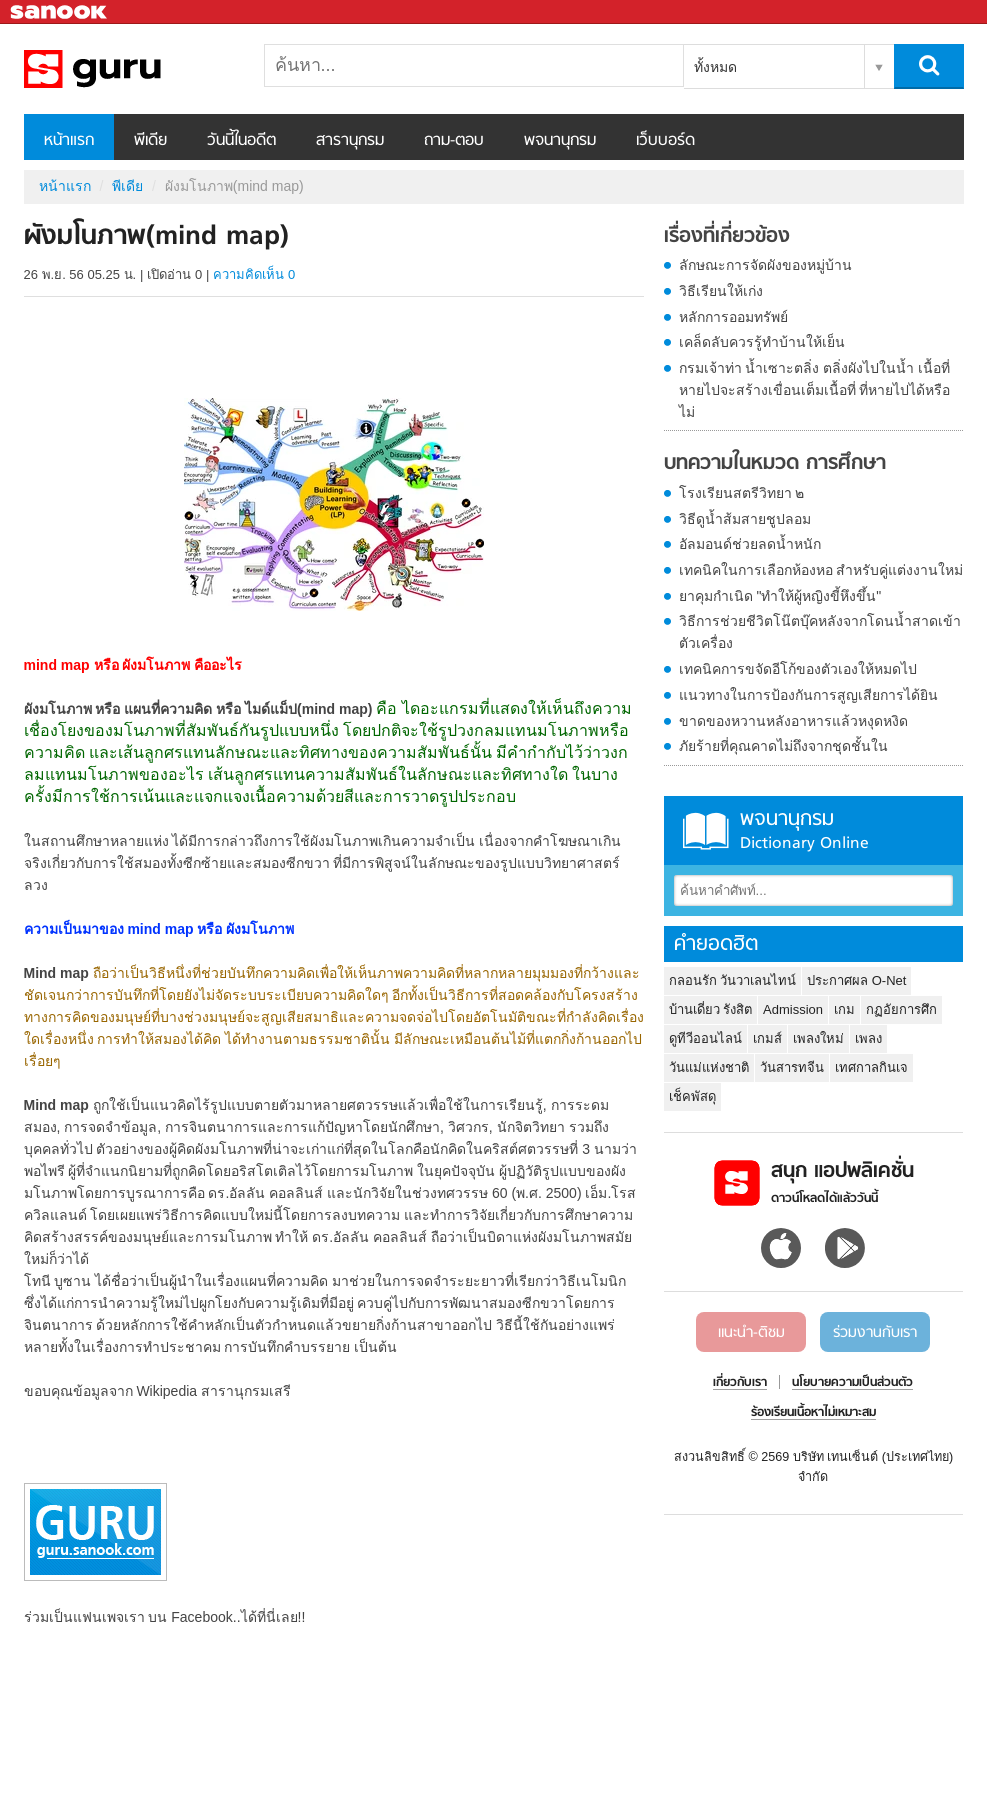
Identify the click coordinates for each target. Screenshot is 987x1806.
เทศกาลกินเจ (871, 1067)
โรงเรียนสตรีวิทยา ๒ (742, 493)
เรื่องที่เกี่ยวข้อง (727, 237)
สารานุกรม (350, 141)
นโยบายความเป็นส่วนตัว (852, 1383)
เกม (844, 1009)
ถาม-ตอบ (454, 141)
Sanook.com (60, 12)
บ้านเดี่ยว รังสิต (711, 1009)
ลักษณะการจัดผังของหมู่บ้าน (765, 265)
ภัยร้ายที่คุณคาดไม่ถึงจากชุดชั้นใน (783, 746)
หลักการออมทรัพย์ (733, 317)
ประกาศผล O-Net (856, 980)
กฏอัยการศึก (901, 1009)
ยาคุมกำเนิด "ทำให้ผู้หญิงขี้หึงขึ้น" (780, 596)
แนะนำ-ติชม (751, 1333)
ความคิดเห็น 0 (254, 274)
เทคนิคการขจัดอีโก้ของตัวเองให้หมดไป (798, 669)
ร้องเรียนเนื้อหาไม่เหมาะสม (813, 1413)
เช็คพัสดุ (692, 1096)
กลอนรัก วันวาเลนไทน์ (733, 980)
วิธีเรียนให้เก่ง (721, 291)
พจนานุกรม (560, 141)
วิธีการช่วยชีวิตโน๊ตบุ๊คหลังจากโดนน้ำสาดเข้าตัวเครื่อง (820, 632)
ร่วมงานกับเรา (875, 1333)
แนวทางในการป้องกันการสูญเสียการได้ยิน (808, 695)
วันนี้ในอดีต (241, 141)
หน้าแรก (69, 141)
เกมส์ (767, 1038)
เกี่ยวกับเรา (740, 1383)
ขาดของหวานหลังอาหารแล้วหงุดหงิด (793, 721)
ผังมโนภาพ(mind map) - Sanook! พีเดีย (129, 69)
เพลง (868, 1038)
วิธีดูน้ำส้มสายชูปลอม (745, 519)
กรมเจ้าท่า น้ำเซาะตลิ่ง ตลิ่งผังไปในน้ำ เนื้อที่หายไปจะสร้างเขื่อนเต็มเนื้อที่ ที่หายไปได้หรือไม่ (815, 390)
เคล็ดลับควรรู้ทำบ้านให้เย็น (762, 342)
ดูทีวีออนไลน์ (705, 1038)
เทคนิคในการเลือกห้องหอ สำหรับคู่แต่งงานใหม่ (821, 570)
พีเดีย (150, 141)
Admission (793, 1009)
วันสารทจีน (792, 1067)
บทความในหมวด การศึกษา (775, 464)
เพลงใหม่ (818, 1038)
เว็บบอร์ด (665, 141)
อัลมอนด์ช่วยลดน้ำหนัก (750, 544)
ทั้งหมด (715, 67)
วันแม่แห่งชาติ (709, 1067)
